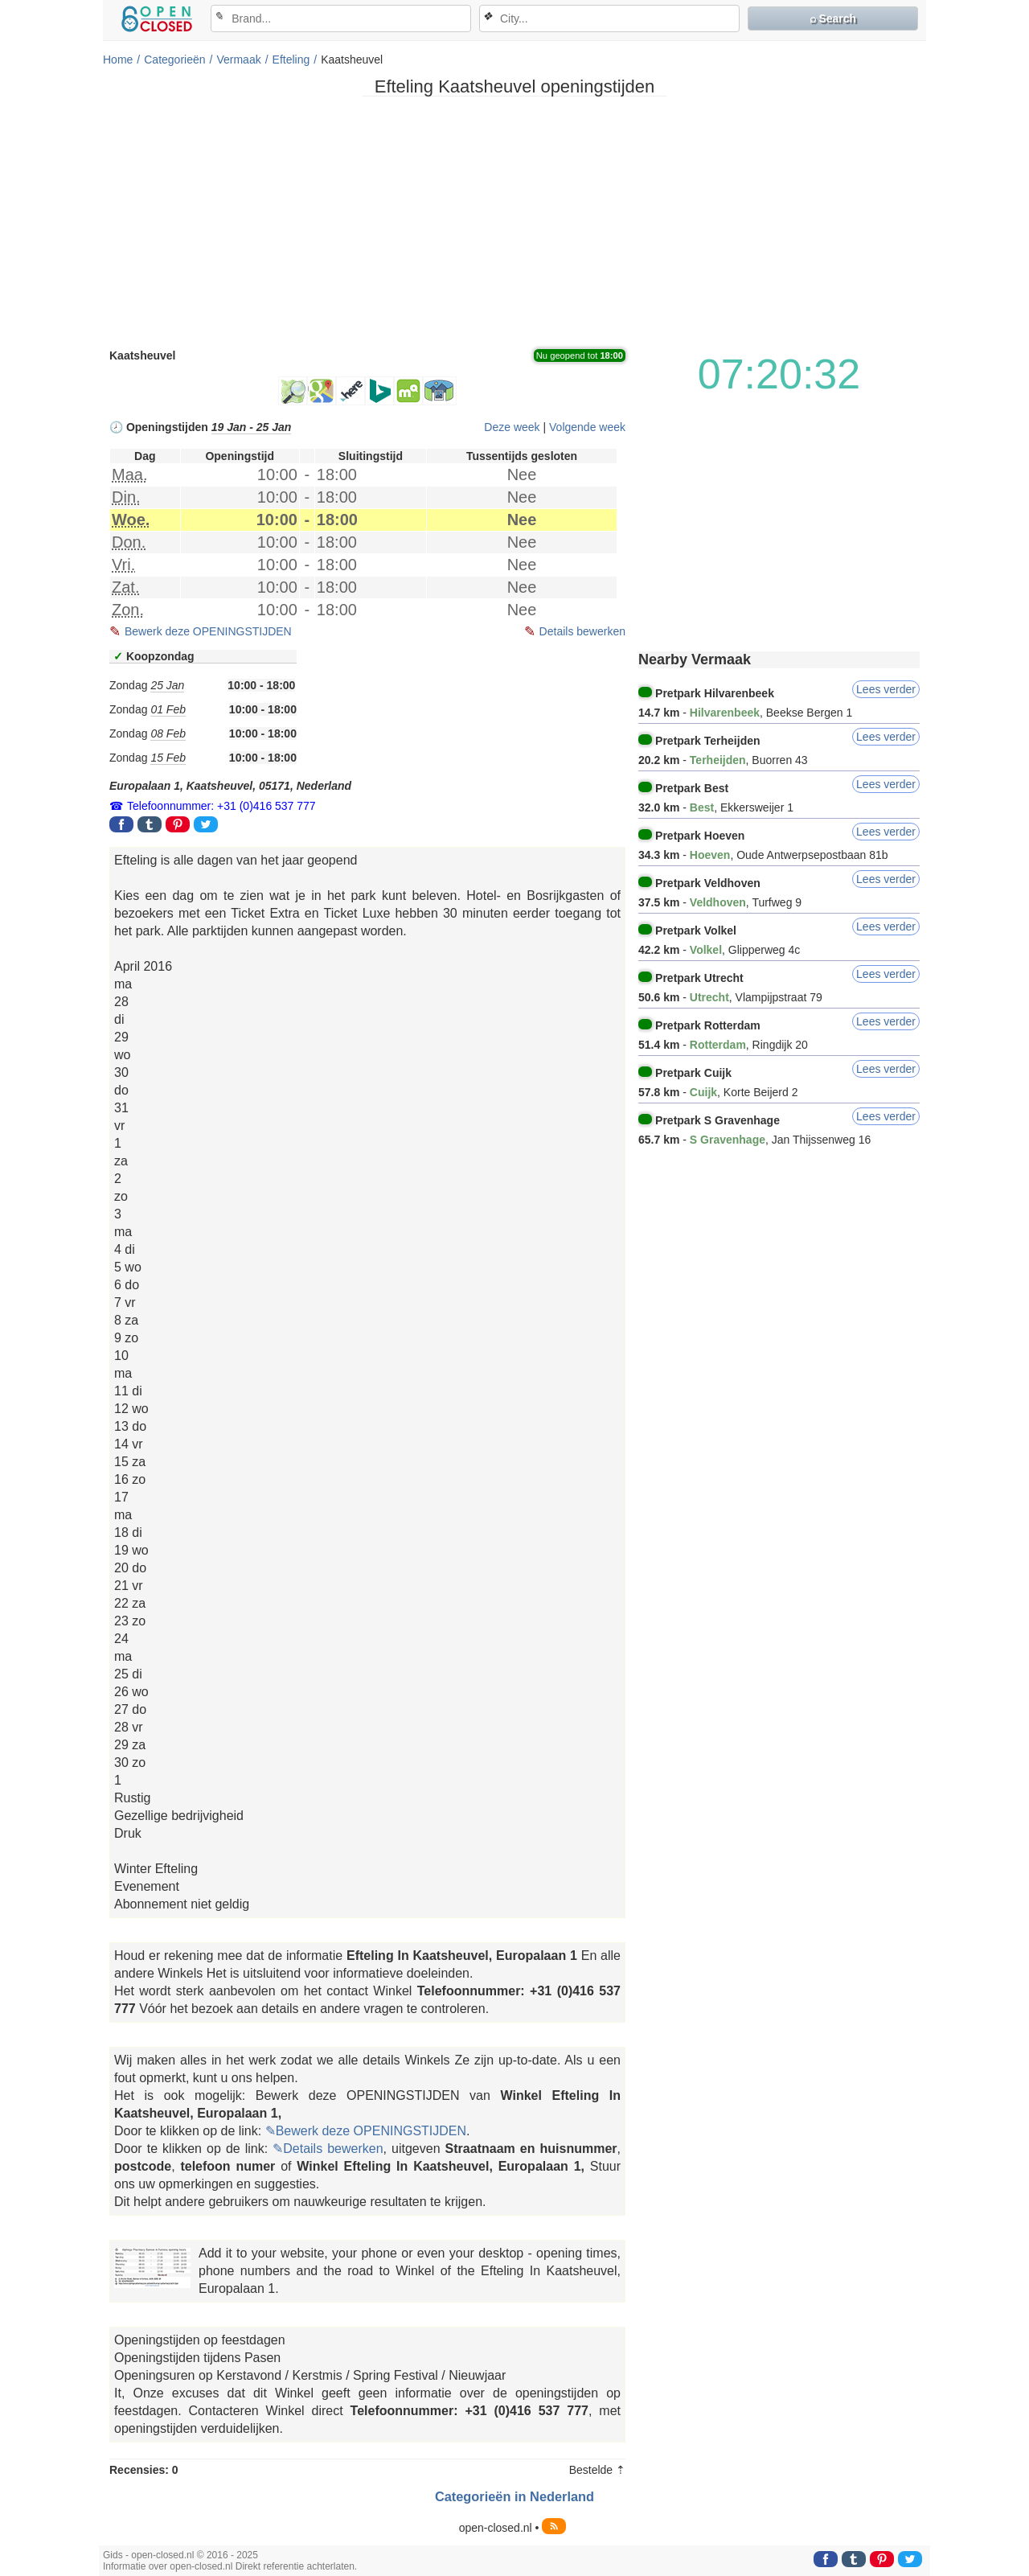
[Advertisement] (514, 221)
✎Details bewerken (328, 2148)
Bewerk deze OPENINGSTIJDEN (208, 631)
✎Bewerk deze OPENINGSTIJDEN (365, 2131)
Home (118, 59)
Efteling (291, 59)
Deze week (511, 427)
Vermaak (238, 59)
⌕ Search (833, 18)
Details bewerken (582, 631)
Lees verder (886, 689)
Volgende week (587, 427)
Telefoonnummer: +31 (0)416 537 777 (221, 805)
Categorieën (174, 59)
